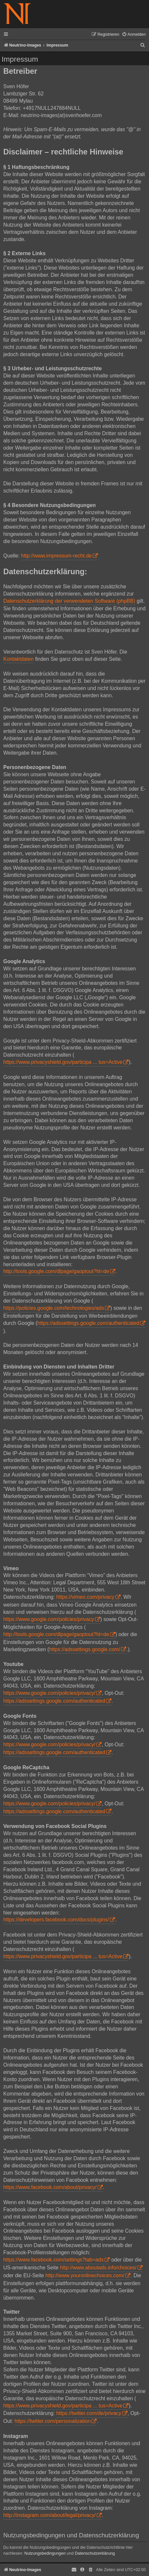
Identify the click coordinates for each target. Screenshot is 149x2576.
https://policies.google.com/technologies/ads (53, 1308)
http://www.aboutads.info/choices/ (98, 2267)
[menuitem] (134, 34)
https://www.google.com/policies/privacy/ (49, 1693)
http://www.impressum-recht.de (56, 555)
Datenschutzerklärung (95, 2553)
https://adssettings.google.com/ (84, 1649)
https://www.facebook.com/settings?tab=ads (53, 2259)
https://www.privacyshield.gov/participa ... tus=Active (62, 1062)
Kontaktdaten (18, 659)
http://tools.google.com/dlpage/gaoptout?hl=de (56, 1271)
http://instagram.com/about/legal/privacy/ (49, 2515)
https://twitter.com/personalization (52, 2421)
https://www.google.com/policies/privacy (48, 1619)
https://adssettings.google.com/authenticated (88, 1323)
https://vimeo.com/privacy (85, 1597)
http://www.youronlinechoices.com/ (84, 2275)
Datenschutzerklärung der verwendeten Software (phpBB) (69, 601)
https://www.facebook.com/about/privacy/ (50, 2187)
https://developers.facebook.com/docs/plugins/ (56, 1919)
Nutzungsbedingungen (44, 2553)
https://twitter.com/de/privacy (88, 2413)
